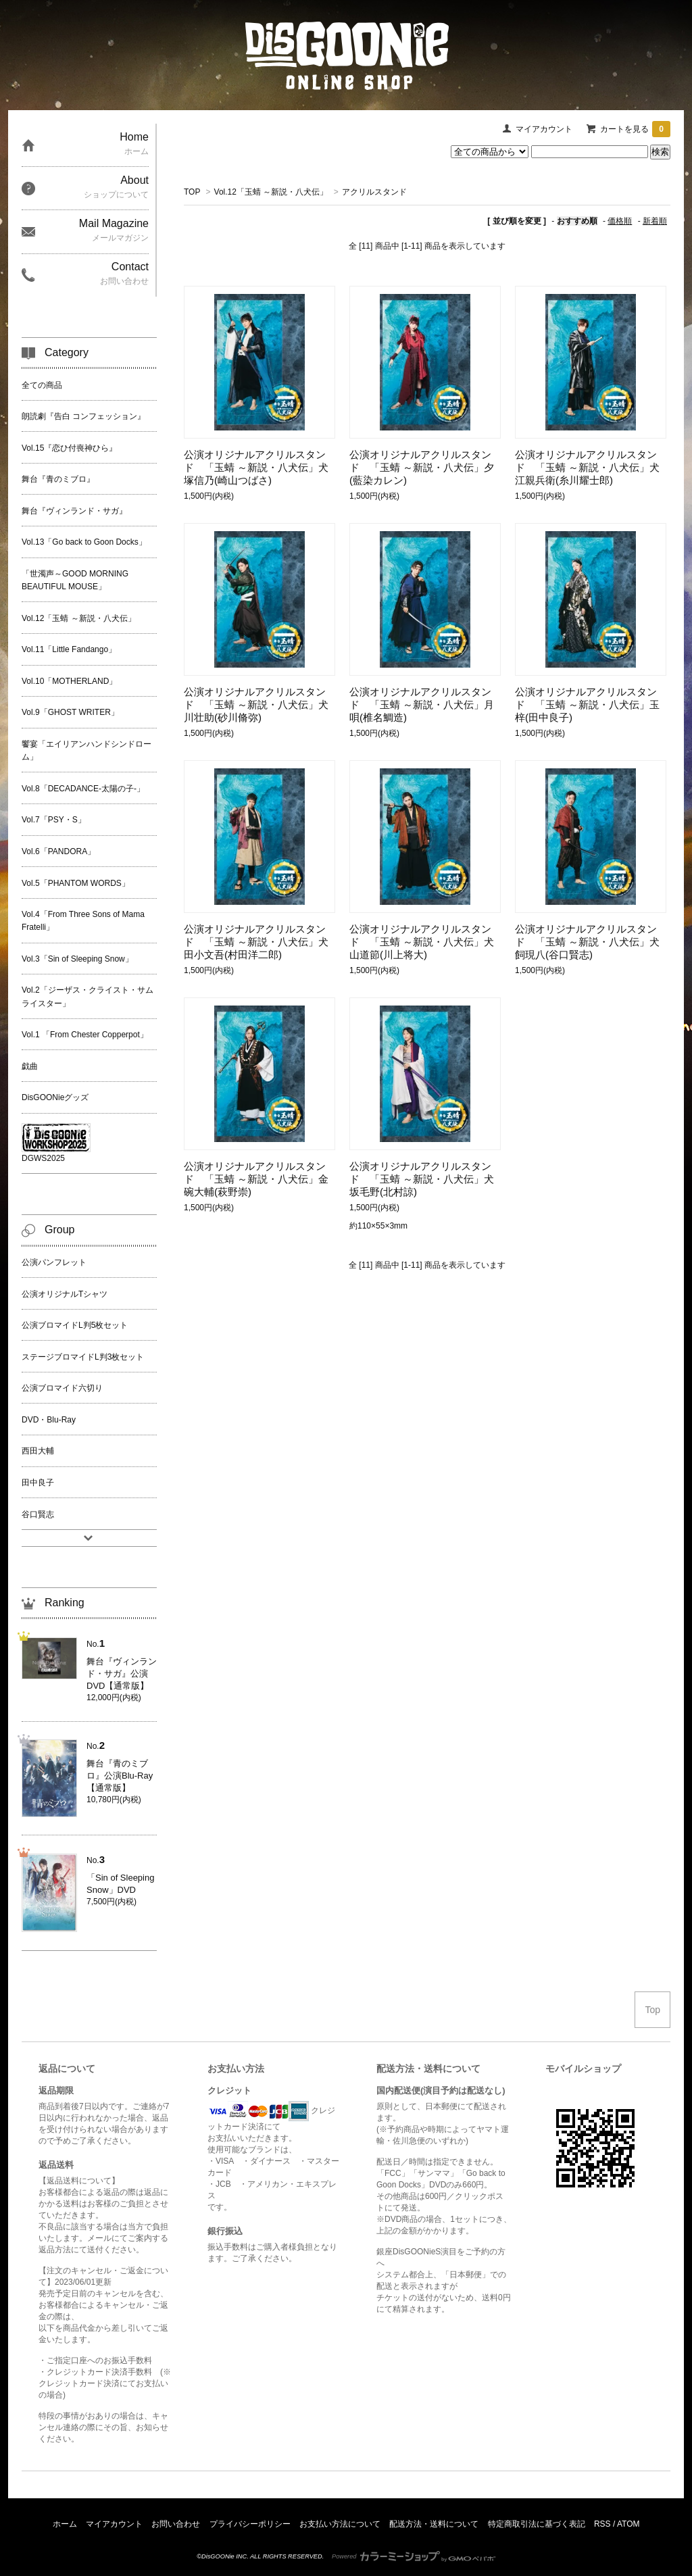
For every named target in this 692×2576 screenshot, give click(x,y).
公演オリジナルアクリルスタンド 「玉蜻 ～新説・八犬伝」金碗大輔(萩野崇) (256, 1178)
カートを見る (635, 129)
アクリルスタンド (374, 192)
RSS (602, 2524)
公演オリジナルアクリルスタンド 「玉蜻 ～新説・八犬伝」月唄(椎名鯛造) (421, 704)
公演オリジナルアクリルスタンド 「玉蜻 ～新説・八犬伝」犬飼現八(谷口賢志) (587, 941)
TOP (192, 192)
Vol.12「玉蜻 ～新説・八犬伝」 (271, 192)
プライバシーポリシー (250, 2524)
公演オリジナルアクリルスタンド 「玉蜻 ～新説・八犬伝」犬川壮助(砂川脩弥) (256, 704)
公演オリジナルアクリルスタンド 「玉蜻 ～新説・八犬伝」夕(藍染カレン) (421, 467)
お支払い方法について (339, 2524)
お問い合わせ (175, 2524)
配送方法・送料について (433, 2524)
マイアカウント (544, 129)
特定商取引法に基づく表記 (536, 2524)
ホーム (65, 2524)
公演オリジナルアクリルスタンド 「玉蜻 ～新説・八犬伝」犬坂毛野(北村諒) (421, 1178)
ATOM (628, 2524)
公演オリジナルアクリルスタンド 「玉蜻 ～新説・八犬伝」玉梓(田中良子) (587, 704)
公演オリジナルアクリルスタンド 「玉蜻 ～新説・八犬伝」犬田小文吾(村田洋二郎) (256, 941)
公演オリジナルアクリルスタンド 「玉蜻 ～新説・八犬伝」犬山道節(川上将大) (421, 941)
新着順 (655, 221)
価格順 (620, 221)
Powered (413, 2556)
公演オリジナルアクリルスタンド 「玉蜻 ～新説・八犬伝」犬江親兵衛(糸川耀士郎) (587, 467)
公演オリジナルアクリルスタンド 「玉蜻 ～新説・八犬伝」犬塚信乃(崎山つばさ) (256, 467)
